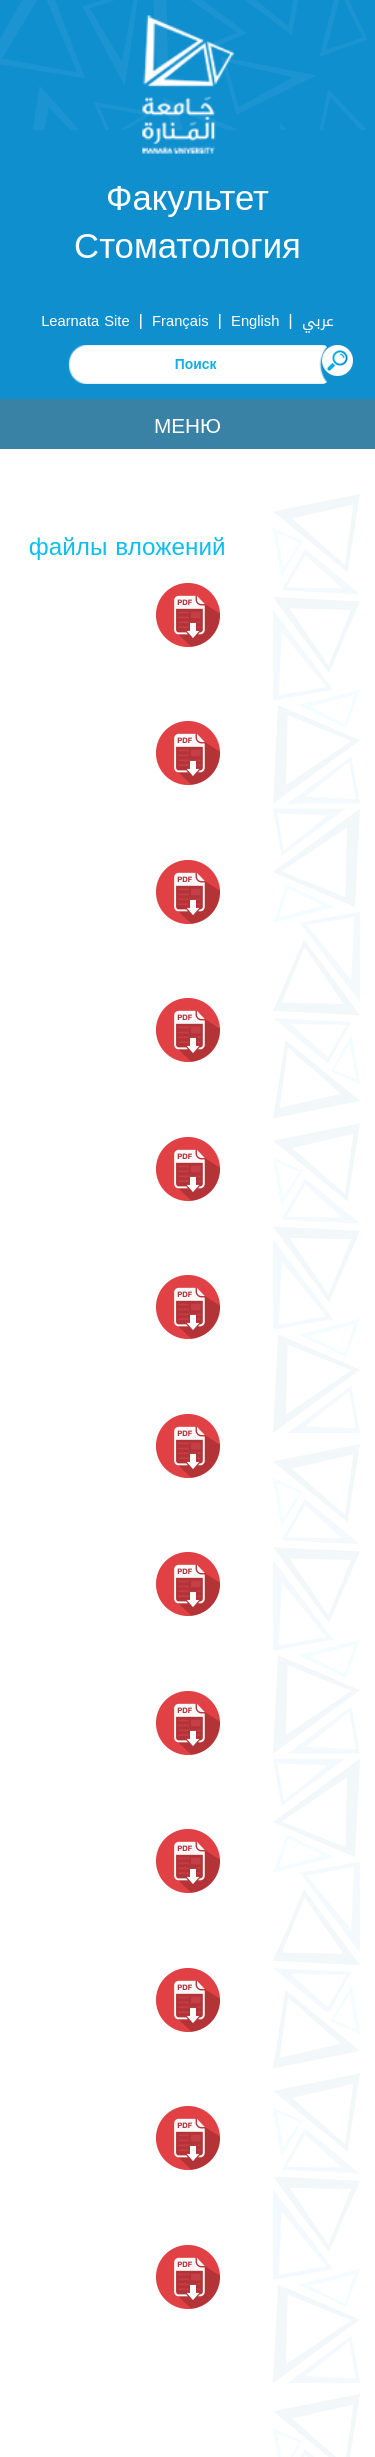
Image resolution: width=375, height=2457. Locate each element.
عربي (318, 321)
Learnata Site (85, 321)
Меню (187, 426)
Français (180, 321)
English (255, 321)
